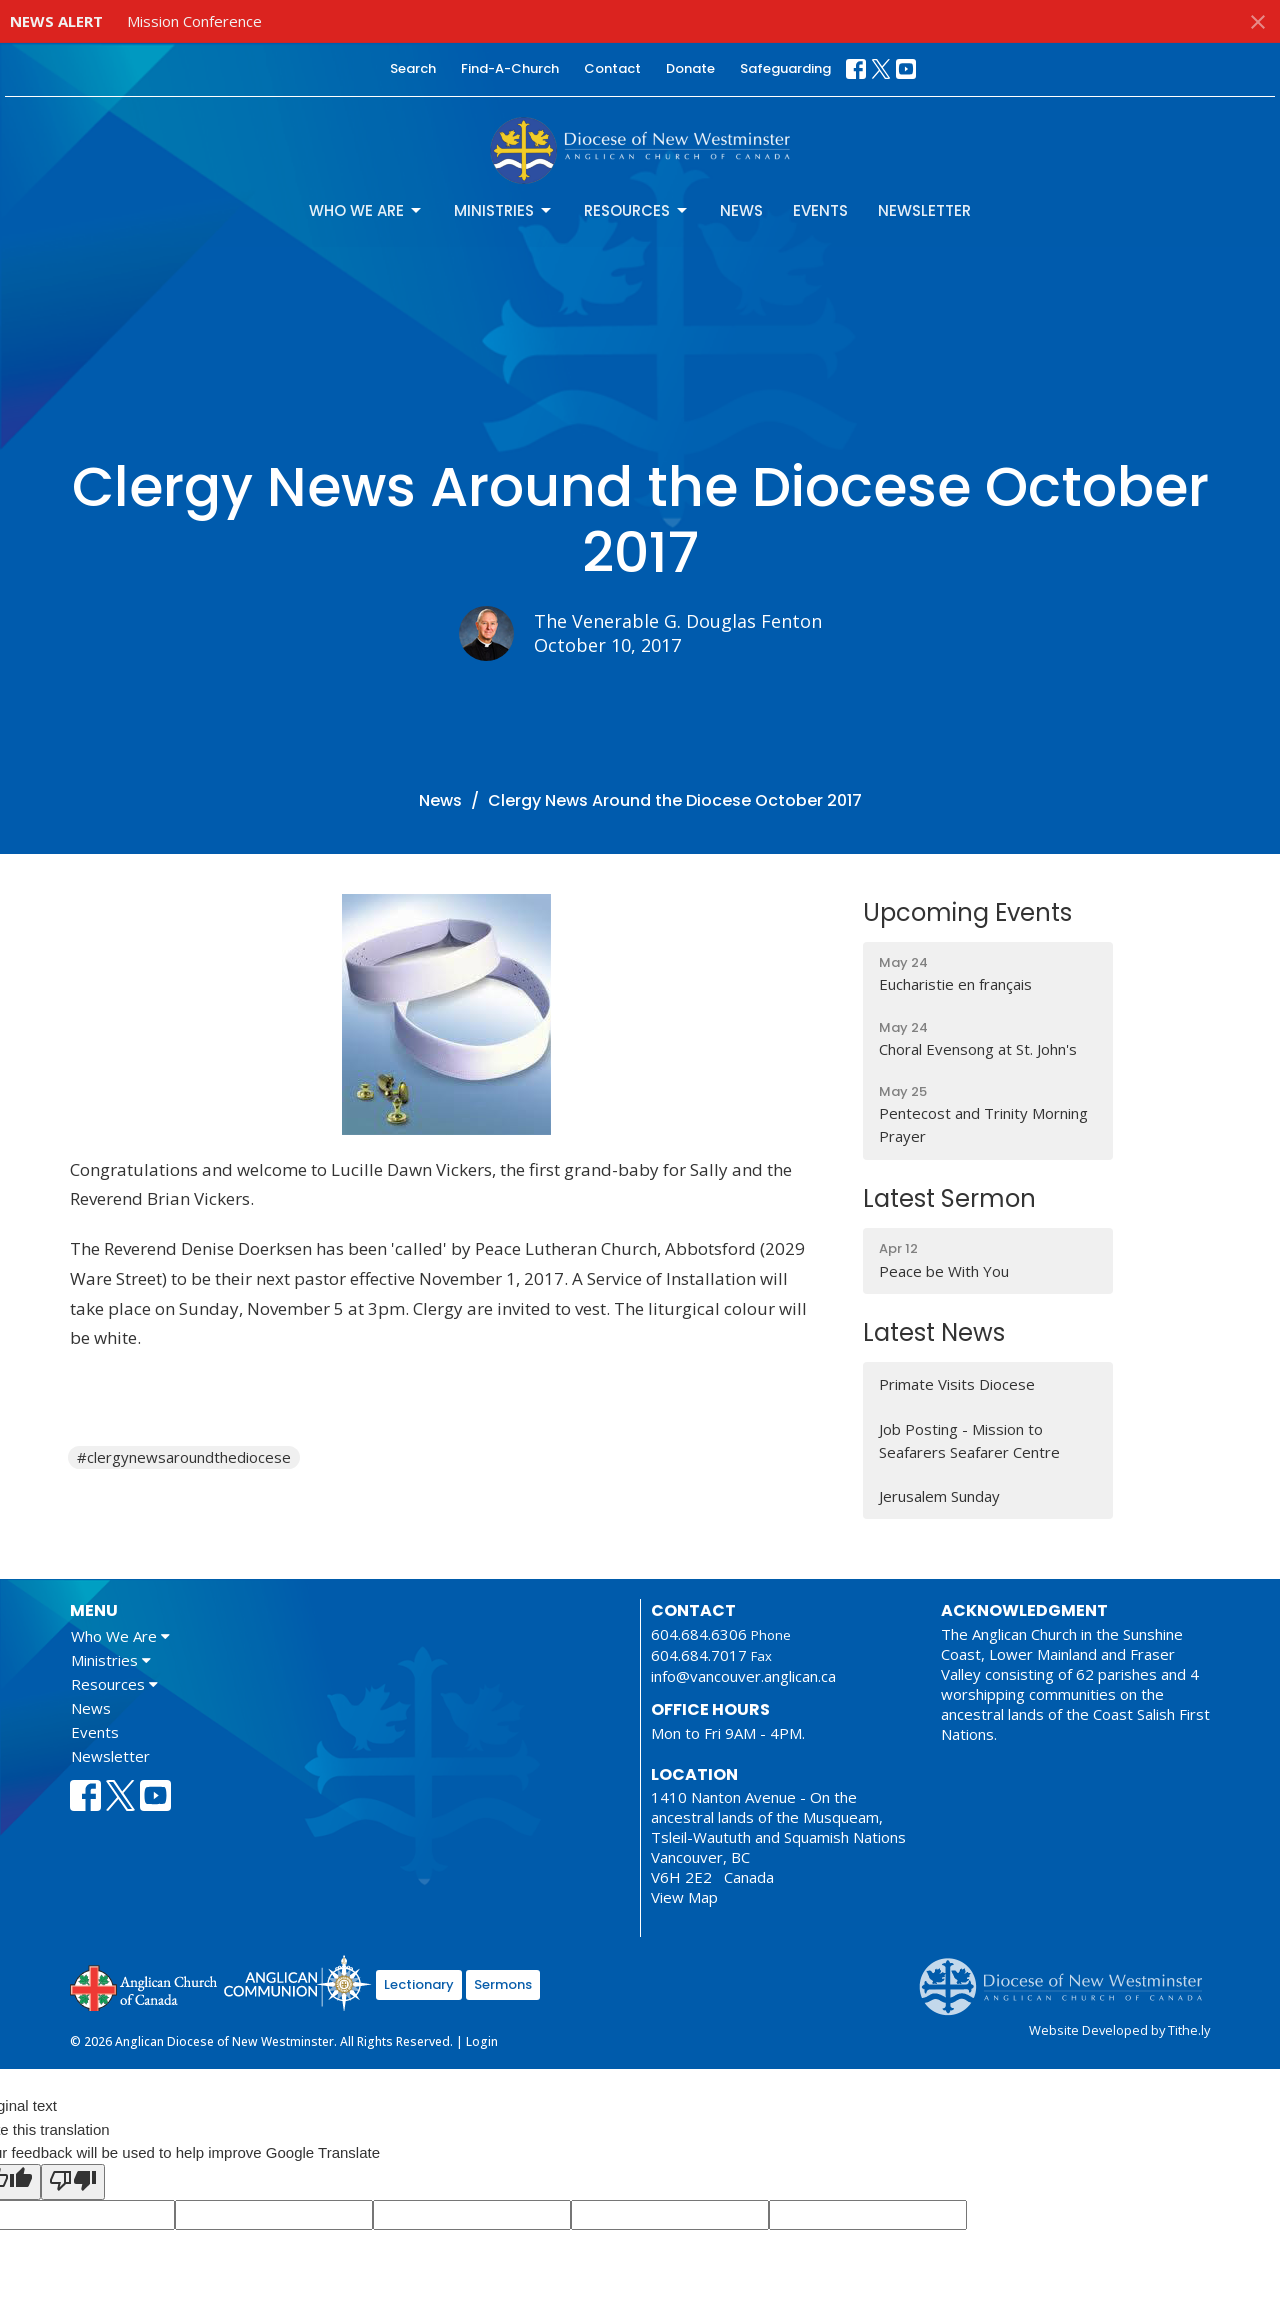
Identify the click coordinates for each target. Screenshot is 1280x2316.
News (741, 210)
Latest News (934, 1332)
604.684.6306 (699, 1634)
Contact (612, 68)
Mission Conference (194, 21)
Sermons (503, 1984)
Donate (690, 68)
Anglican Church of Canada (144, 1986)
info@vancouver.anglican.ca (743, 1676)
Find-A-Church (510, 68)
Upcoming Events (967, 912)
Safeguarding (785, 68)
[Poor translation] (73, 2182)
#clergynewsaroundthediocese (184, 1457)
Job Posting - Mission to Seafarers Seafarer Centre (969, 1440)
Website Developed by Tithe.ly (1119, 2030)
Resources (637, 210)
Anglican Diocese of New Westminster (1068, 1977)
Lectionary (419, 1984)
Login (482, 2041)
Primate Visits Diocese (957, 1384)
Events (820, 210)
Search (413, 68)
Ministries (504, 210)
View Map (684, 1897)
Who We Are (366, 210)
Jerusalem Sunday (939, 1496)
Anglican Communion (297, 1982)
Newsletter (924, 210)
